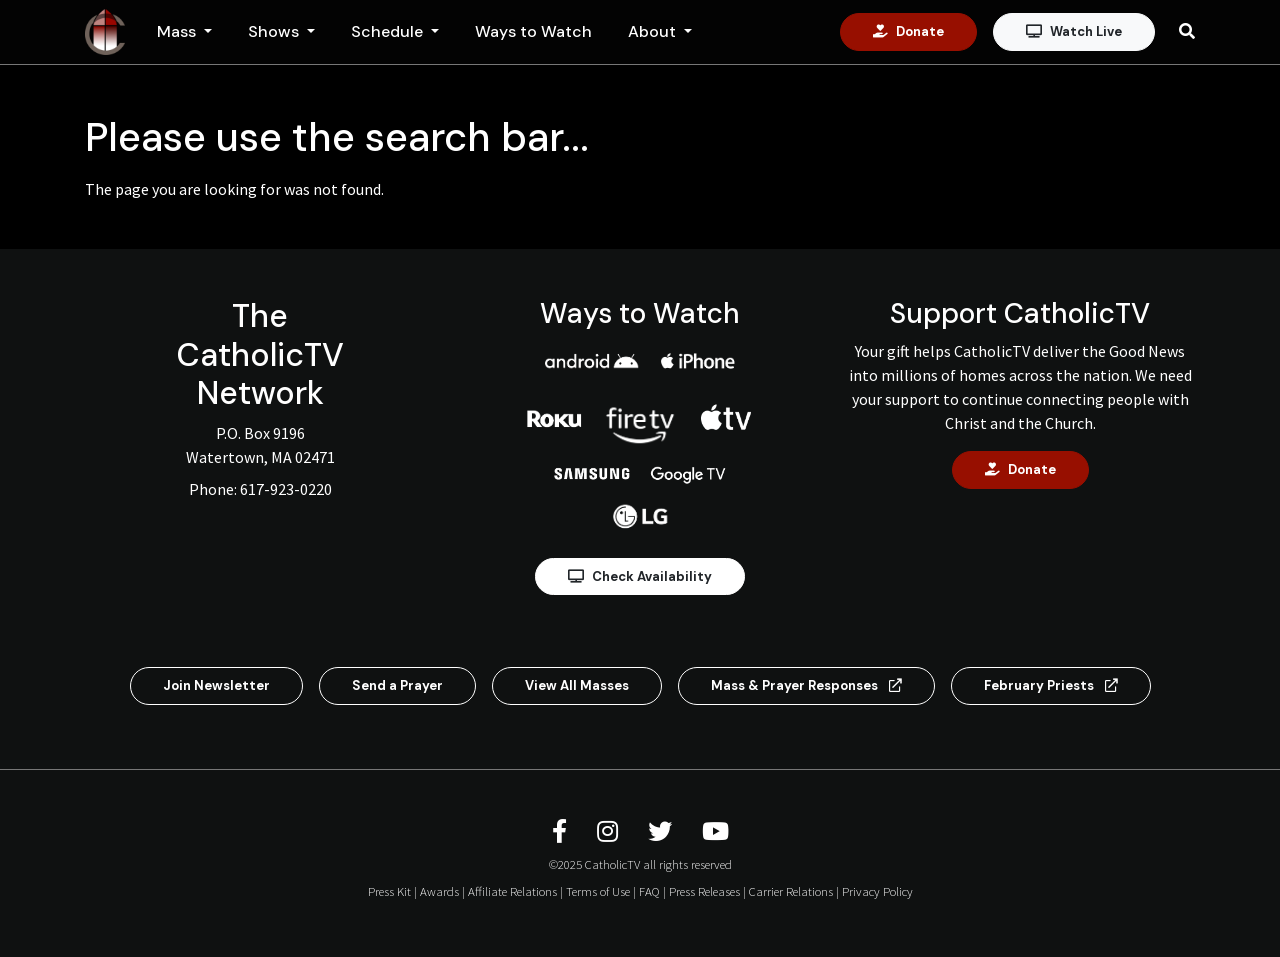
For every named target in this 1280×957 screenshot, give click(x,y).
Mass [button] (178, 31)
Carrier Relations (791, 891)
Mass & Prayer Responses (806, 685)
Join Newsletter (216, 685)
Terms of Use (598, 891)
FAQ (649, 891)
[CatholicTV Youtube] (715, 831)
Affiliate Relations (512, 891)
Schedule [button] (389, 31)
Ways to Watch (533, 31)
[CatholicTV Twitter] (663, 831)
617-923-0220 (286, 489)
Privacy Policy (877, 891)
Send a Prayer (397, 685)
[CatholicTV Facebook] (562, 831)
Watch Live (1074, 31)
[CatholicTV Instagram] (610, 831)
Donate (908, 31)
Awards (439, 891)
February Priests (1051, 685)
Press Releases (704, 891)
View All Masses (577, 685)
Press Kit (389, 891)
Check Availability (640, 576)
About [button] (654, 31)
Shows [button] (275, 31)
